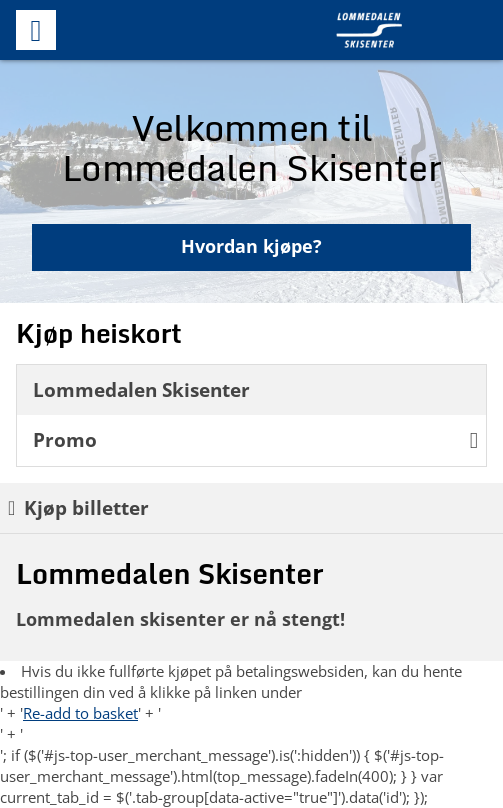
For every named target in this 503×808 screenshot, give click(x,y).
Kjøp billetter (78, 507)
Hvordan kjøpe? (251, 246)
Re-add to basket (80, 713)
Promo (255, 439)
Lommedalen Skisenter (141, 389)
